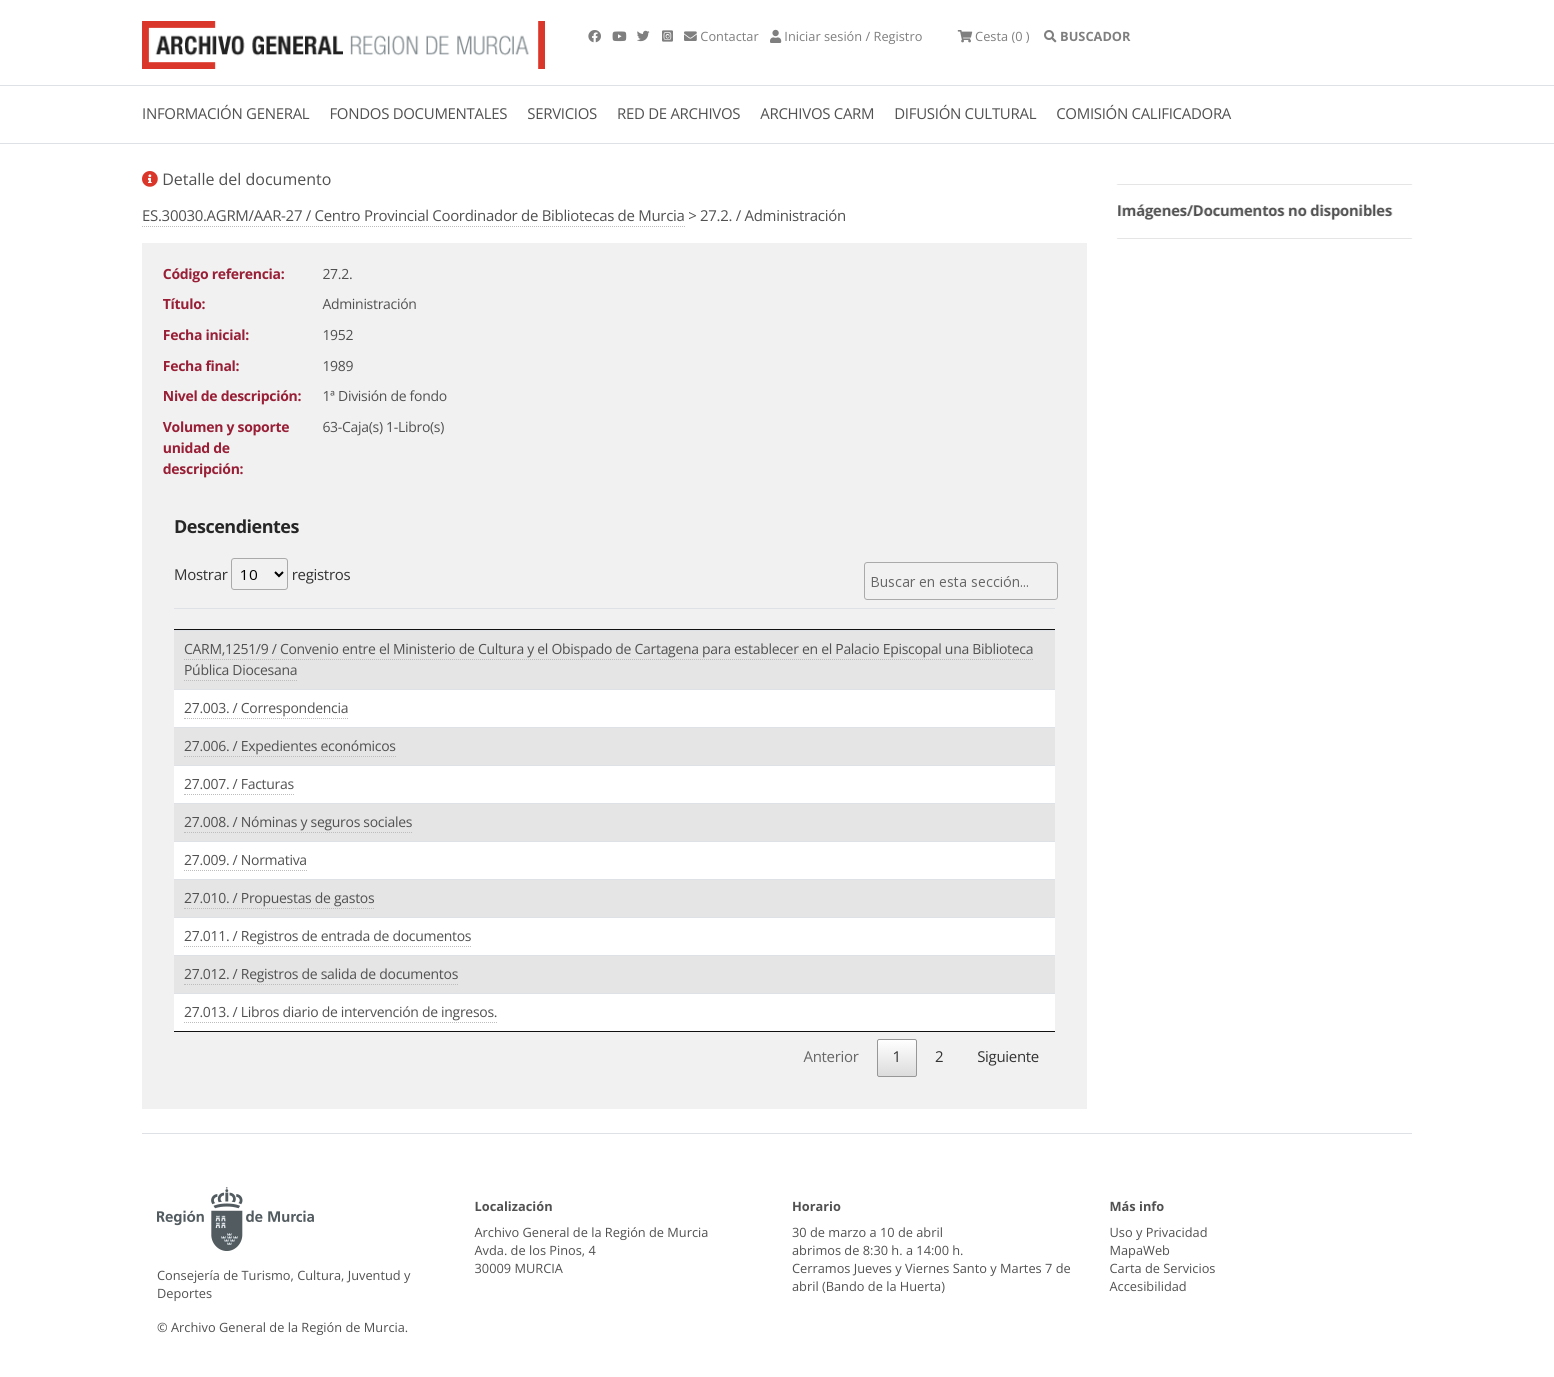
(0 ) (1035, 40)
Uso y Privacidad (1159, 1225)
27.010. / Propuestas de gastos (279, 894)
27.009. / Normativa (245, 856)
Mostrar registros (262, 574)
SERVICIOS (562, 114)
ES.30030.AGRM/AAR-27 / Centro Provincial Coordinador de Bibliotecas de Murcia (413, 216)
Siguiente (1008, 1050)
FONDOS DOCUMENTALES (418, 114)
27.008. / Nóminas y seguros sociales (298, 818)
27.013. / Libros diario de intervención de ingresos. (340, 1008)
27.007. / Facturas (239, 780)
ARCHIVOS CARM (817, 114)
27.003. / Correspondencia (266, 704)
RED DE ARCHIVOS (678, 114)
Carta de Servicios (1163, 1261)
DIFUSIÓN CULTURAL (965, 114)
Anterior (830, 1050)
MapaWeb (1140, 1243)
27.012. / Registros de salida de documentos (321, 970)
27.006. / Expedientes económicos (290, 742)
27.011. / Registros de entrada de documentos (327, 932)
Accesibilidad (1148, 1279)
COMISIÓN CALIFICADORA (1143, 114)
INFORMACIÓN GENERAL (225, 114)
